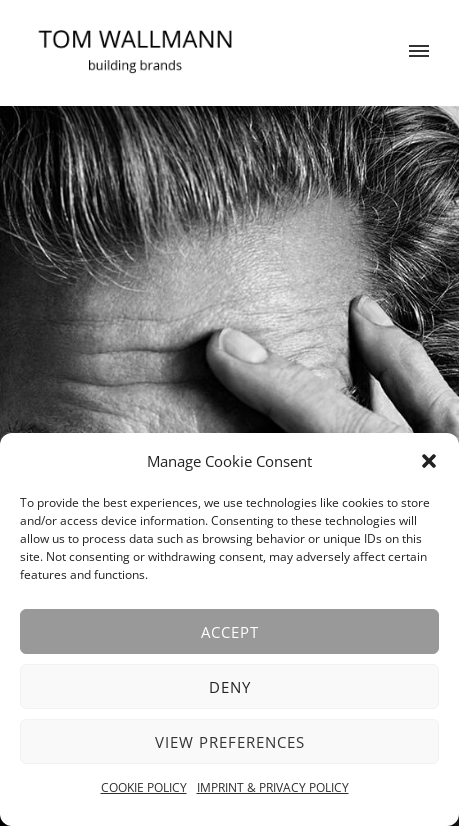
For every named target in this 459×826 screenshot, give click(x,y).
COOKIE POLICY (144, 787)
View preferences (230, 742)
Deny (230, 687)
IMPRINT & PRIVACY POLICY (273, 787)
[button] (429, 461)
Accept (230, 632)
